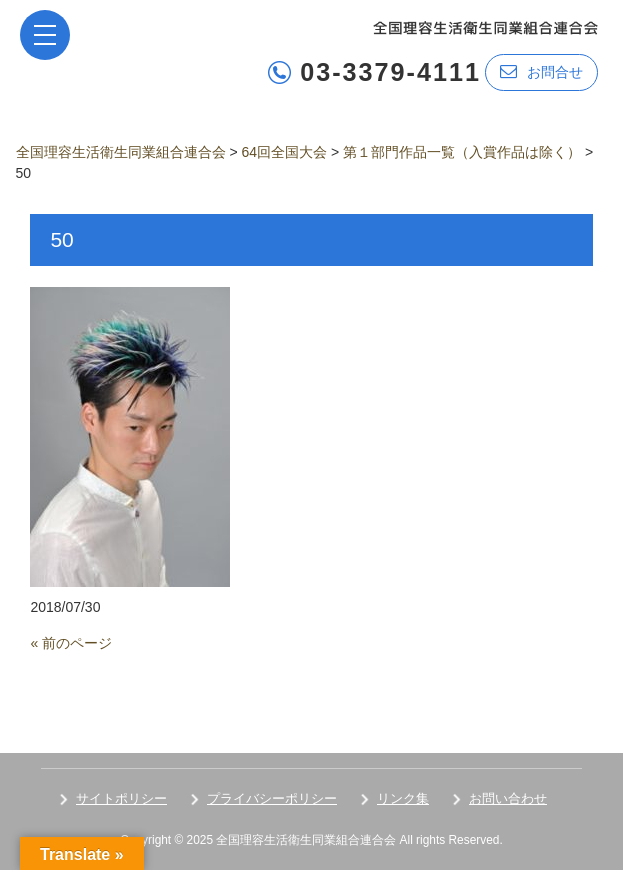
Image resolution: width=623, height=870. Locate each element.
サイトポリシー (121, 798)
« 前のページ (71, 643)
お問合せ (541, 71)
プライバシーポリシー (272, 798)
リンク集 (403, 798)
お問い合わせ (508, 798)
